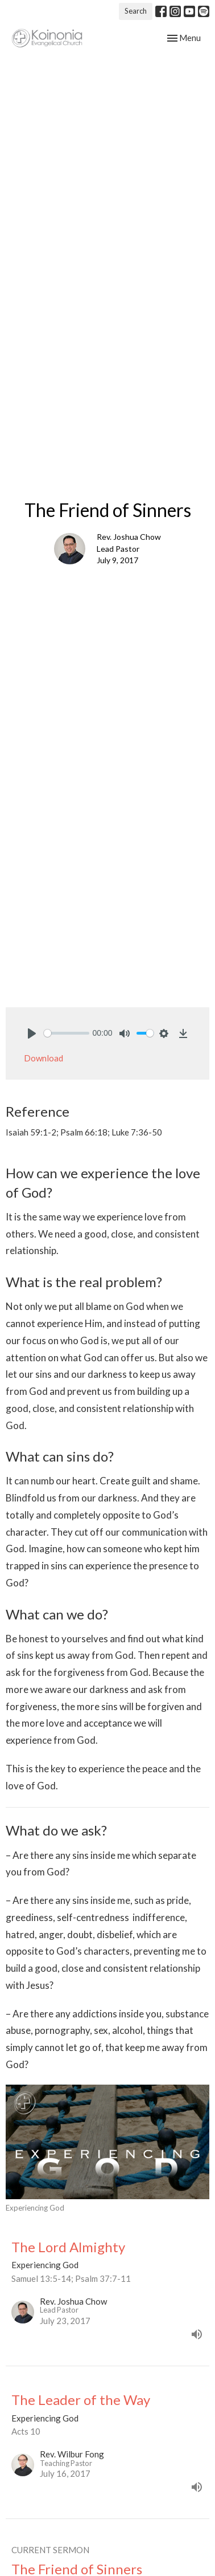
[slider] (66, 1033)
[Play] (32, 1033)
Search (136, 10)
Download (43, 1058)
